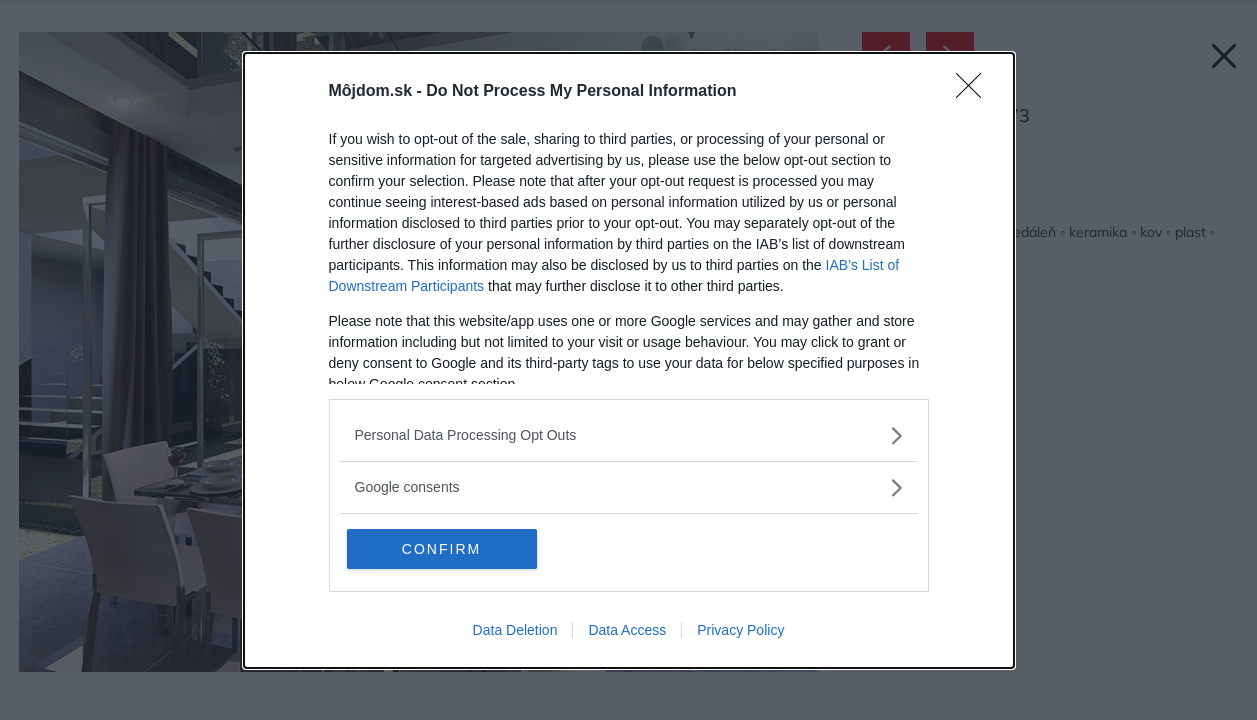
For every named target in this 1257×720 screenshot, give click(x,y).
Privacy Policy (740, 630)
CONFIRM (441, 549)
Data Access (627, 630)
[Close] (975, 92)
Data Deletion (515, 630)
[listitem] (629, 435)
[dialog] (629, 360)
